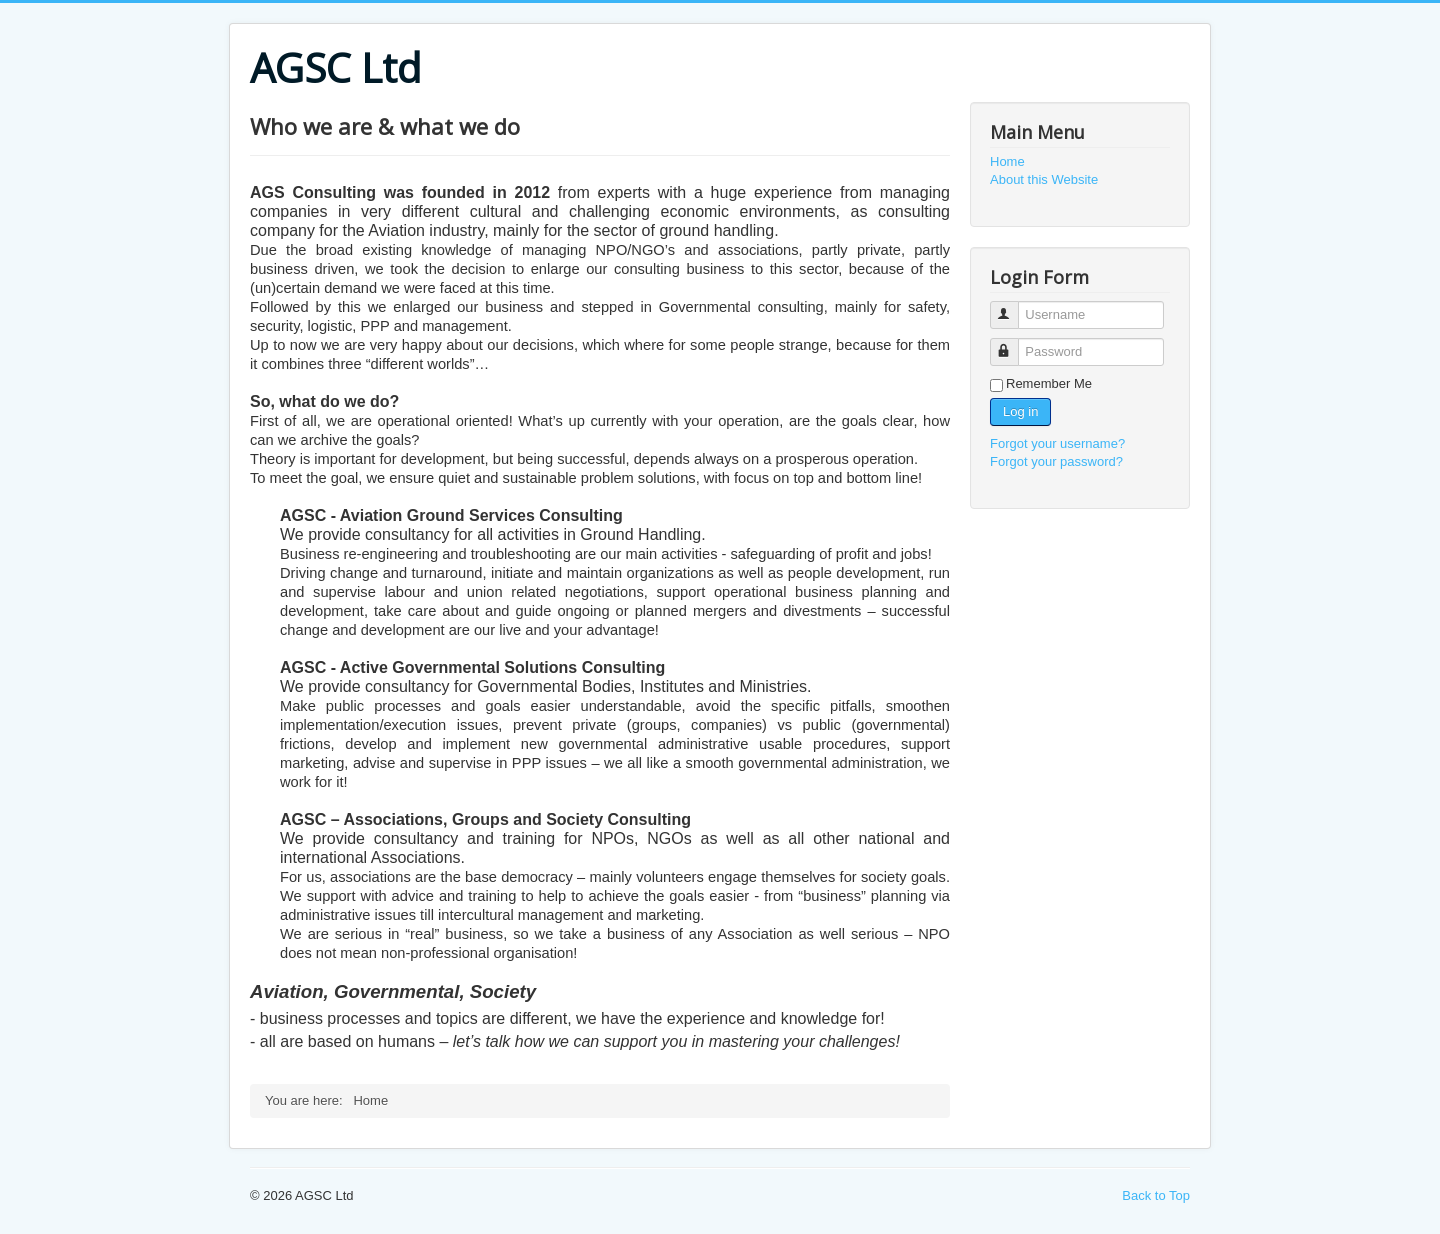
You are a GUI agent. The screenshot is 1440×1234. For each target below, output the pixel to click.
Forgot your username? (1057, 443)
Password (1013, 343)
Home (1007, 161)
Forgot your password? (1056, 461)
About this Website (1044, 179)
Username (1013, 306)
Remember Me (1049, 383)
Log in (1020, 411)
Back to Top (1156, 1195)
